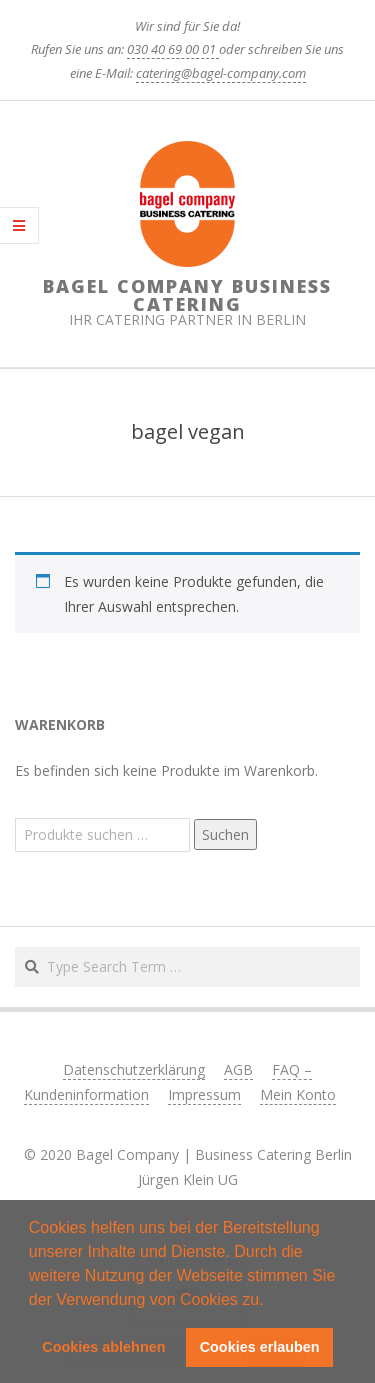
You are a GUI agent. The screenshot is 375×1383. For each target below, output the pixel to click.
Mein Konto (298, 1094)
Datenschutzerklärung (134, 1069)
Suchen (225, 834)
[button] (271, 1301)
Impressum (204, 1094)
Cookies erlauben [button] (260, 1347)
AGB (238, 1069)
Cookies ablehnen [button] (103, 1347)
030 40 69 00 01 (173, 49)
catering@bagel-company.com (221, 73)
